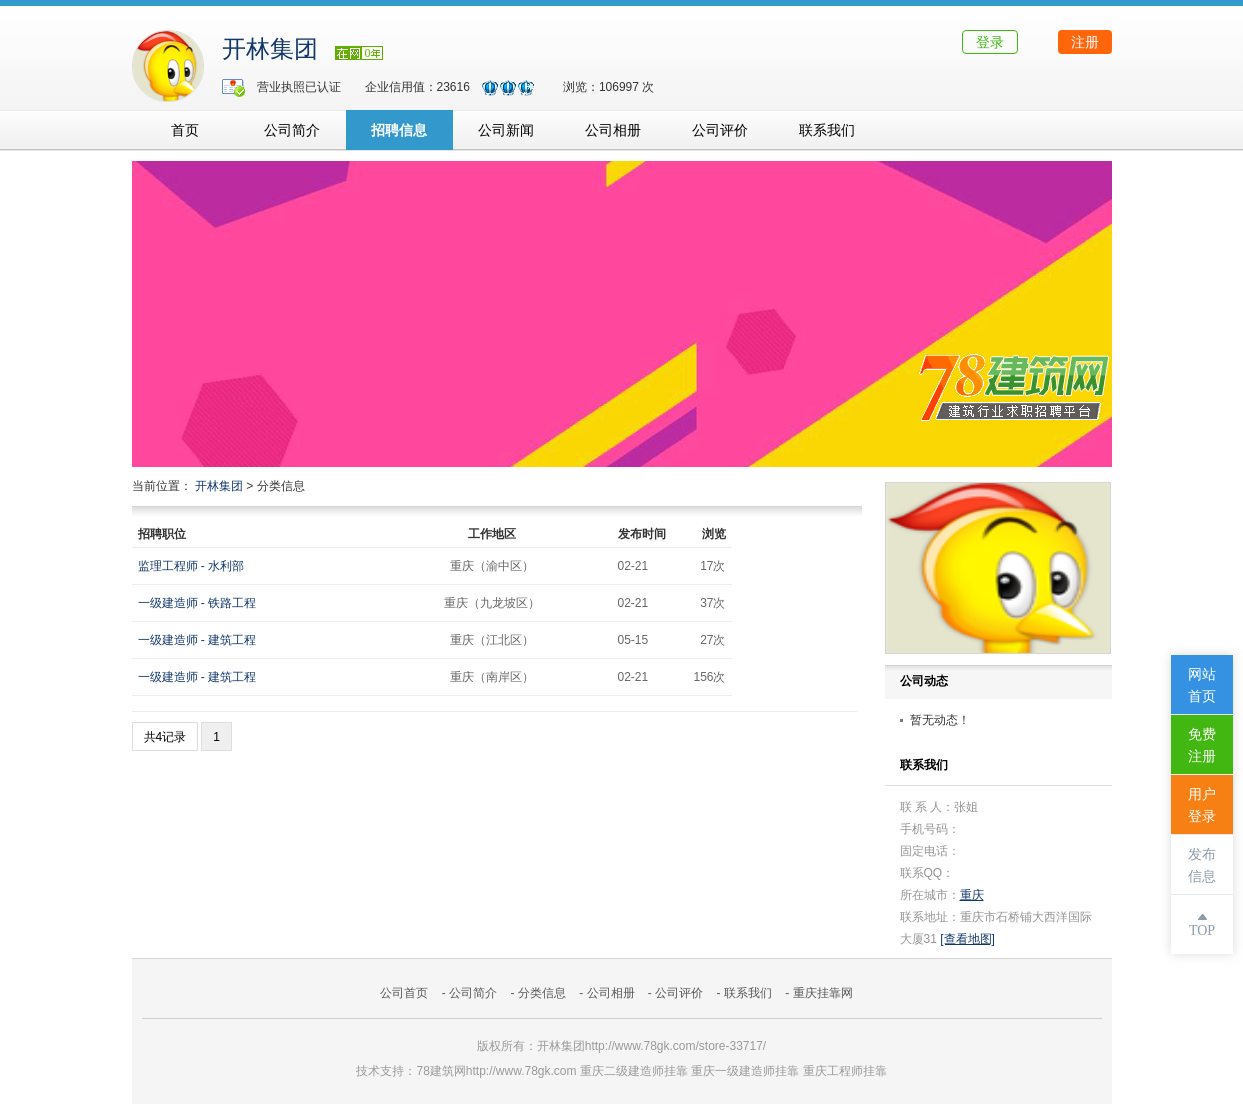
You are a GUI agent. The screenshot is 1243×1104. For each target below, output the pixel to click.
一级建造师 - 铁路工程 (197, 603)
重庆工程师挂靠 (845, 1071)
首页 (185, 130)
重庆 (972, 895)
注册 (1085, 42)
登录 (990, 42)
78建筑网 (440, 1071)
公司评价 (720, 130)
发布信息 (1202, 865)
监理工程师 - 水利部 (191, 566)
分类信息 (542, 993)
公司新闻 (506, 130)
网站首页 (1202, 685)
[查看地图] (967, 939)
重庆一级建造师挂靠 (745, 1071)
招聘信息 (399, 130)
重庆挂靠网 (823, 993)
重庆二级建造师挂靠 (634, 1071)
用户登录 (1202, 805)
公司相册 (613, 130)
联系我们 (827, 130)
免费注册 (1202, 745)
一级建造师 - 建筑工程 (197, 640)
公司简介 (292, 130)
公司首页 (404, 993)
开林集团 (270, 49)
